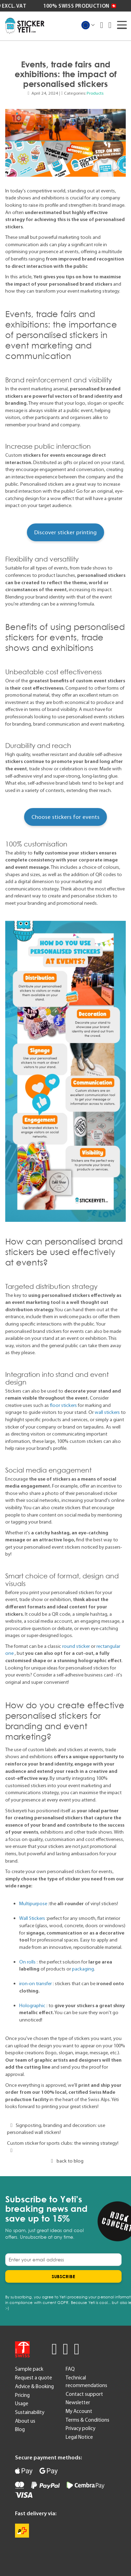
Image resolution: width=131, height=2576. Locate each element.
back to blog (65, 2161)
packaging (83, 1969)
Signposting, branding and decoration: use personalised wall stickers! (56, 2129)
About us (25, 2421)
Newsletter (78, 2402)
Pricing (22, 2395)
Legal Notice (79, 2437)
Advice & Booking (34, 2386)
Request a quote (33, 2378)
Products (95, 93)
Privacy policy (80, 2428)
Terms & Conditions (87, 2420)
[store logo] (24, 26)
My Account (79, 2411)
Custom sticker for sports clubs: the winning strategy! (62, 2146)
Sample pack (29, 2369)
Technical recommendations (86, 2381)
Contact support (84, 2394)
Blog (20, 2429)
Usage (21, 2403)
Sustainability (29, 2412)
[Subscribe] (63, 2276)
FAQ (70, 2369)
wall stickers (107, 1412)
